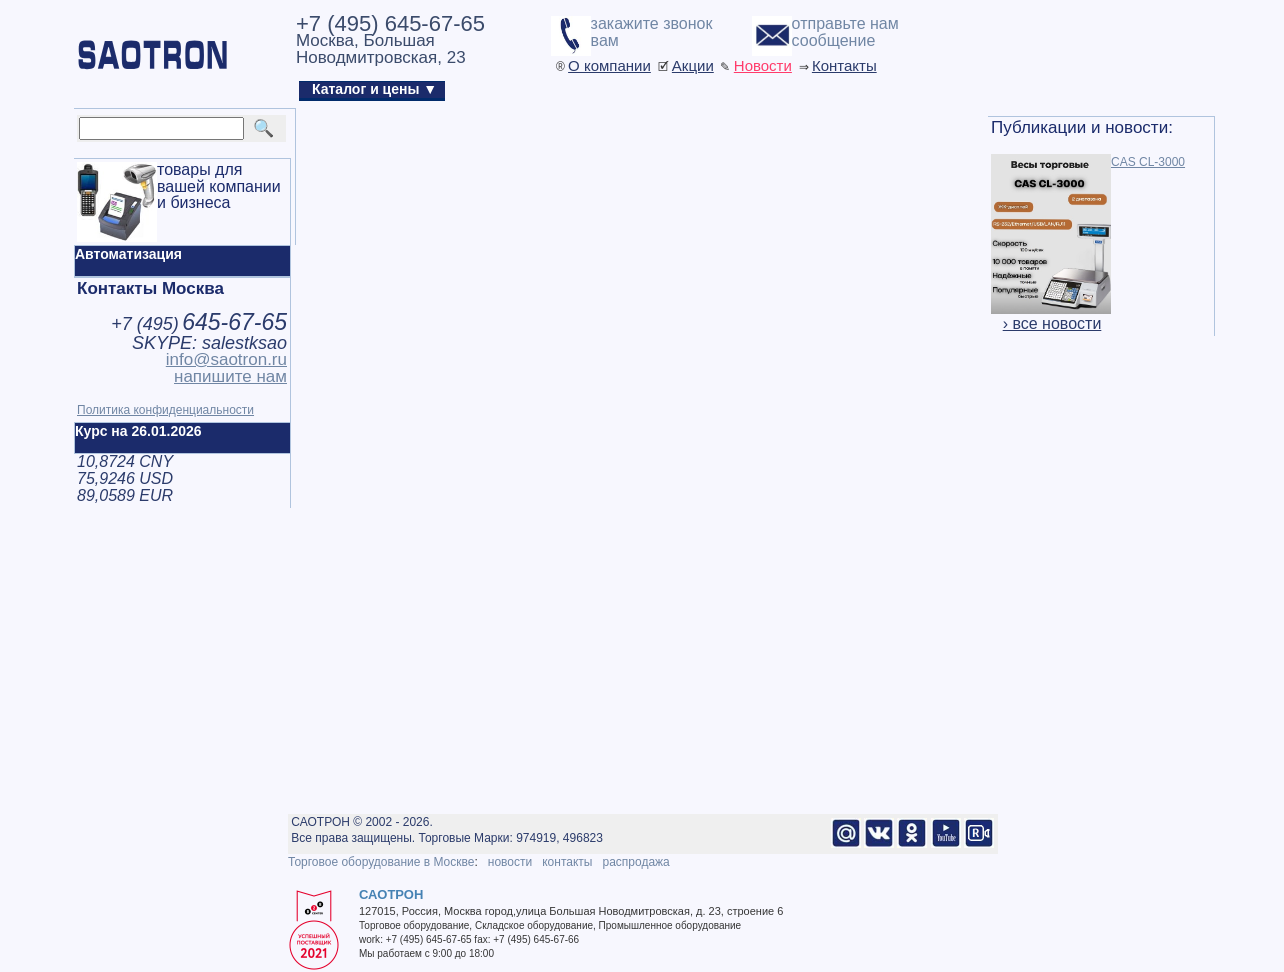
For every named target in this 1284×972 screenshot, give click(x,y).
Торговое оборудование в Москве (381, 862)
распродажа (635, 862)
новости (510, 862)
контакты (567, 862)
